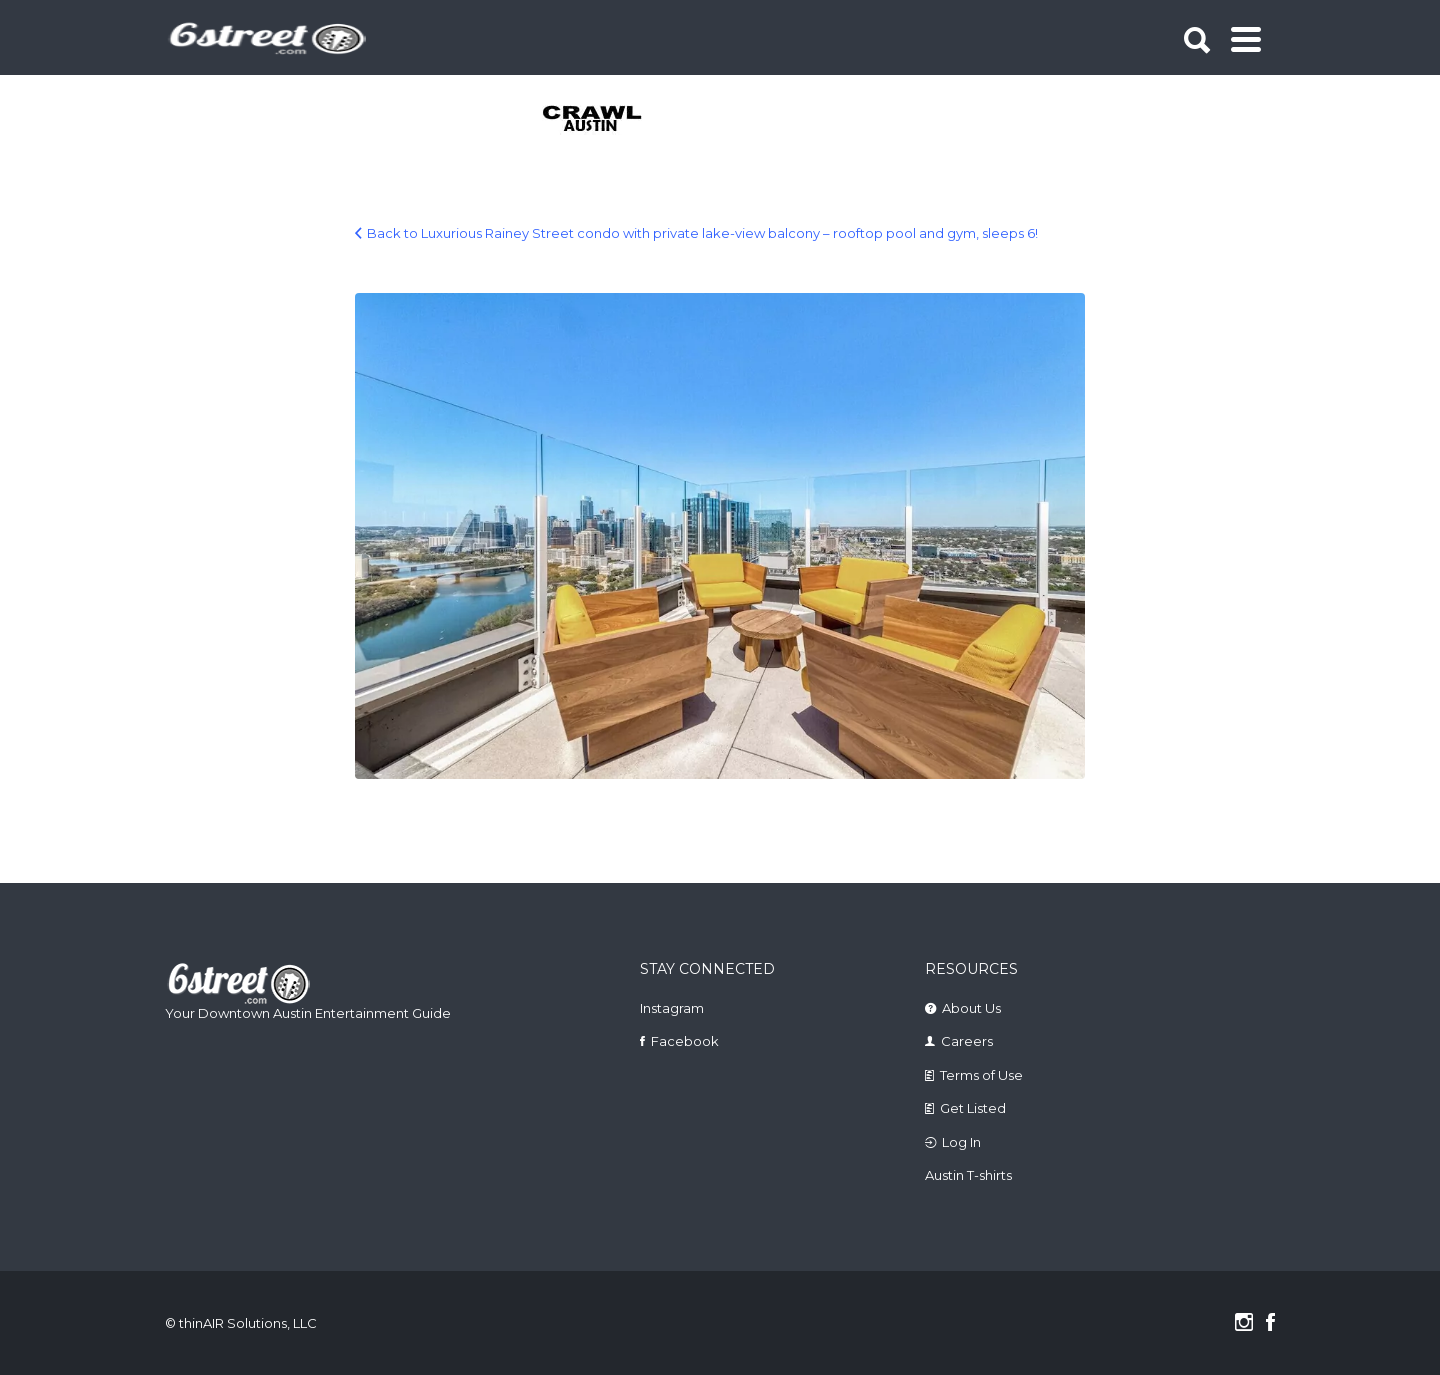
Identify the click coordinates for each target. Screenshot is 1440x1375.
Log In (961, 1142)
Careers (967, 1041)
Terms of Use (981, 1075)
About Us (971, 1008)
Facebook (685, 1041)
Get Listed (973, 1108)
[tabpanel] (603, 120)
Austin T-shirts (968, 1175)
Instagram (672, 1008)
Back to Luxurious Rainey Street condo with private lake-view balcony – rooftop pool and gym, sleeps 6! (702, 233)
